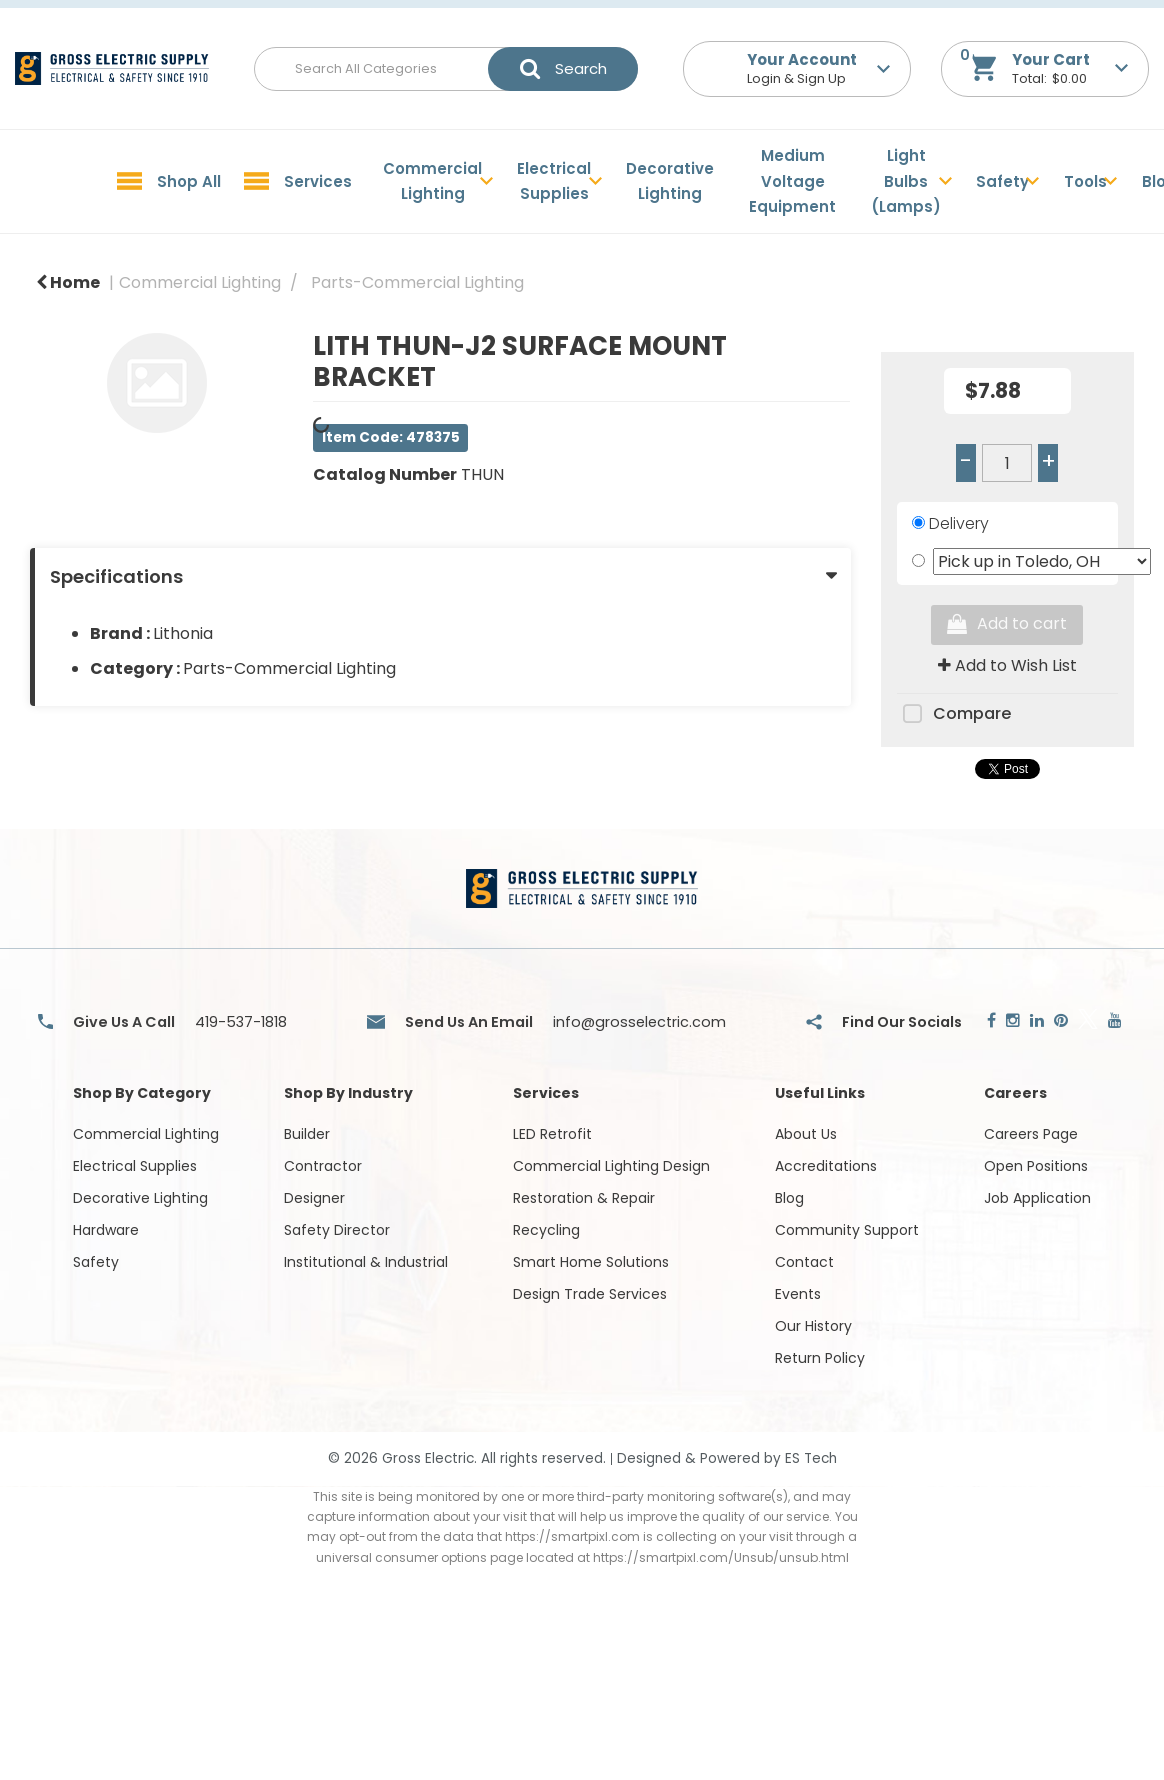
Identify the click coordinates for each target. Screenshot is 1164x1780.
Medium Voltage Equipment (792, 181)
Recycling (546, 1230)
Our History (813, 1326)
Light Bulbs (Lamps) (906, 181)
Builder (307, 1134)
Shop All (189, 181)
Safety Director (337, 1230)
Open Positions (1036, 1166)
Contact (804, 1262)
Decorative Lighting (670, 181)
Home (68, 282)
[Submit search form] (563, 69)
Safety (1002, 181)
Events (798, 1294)
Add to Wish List (1007, 665)
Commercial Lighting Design (611, 1166)
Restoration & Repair (584, 1198)
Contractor (323, 1166)
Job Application (1037, 1198)
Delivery (959, 524)
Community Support (847, 1230)
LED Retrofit (552, 1134)
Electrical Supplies (554, 181)
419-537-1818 (241, 1022)
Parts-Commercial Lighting (417, 282)
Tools (1085, 181)
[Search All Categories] (446, 69)
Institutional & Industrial (366, 1262)
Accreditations (826, 1166)
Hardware (106, 1230)
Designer (314, 1198)
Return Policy (820, 1358)
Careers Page (1031, 1134)
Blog (789, 1198)
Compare (954, 715)
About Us (806, 1134)
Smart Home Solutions (591, 1262)
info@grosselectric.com (639, 1022)
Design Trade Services (590, 1294)
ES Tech (811, 1458)
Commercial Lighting (432, 181)
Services (318, 181)
